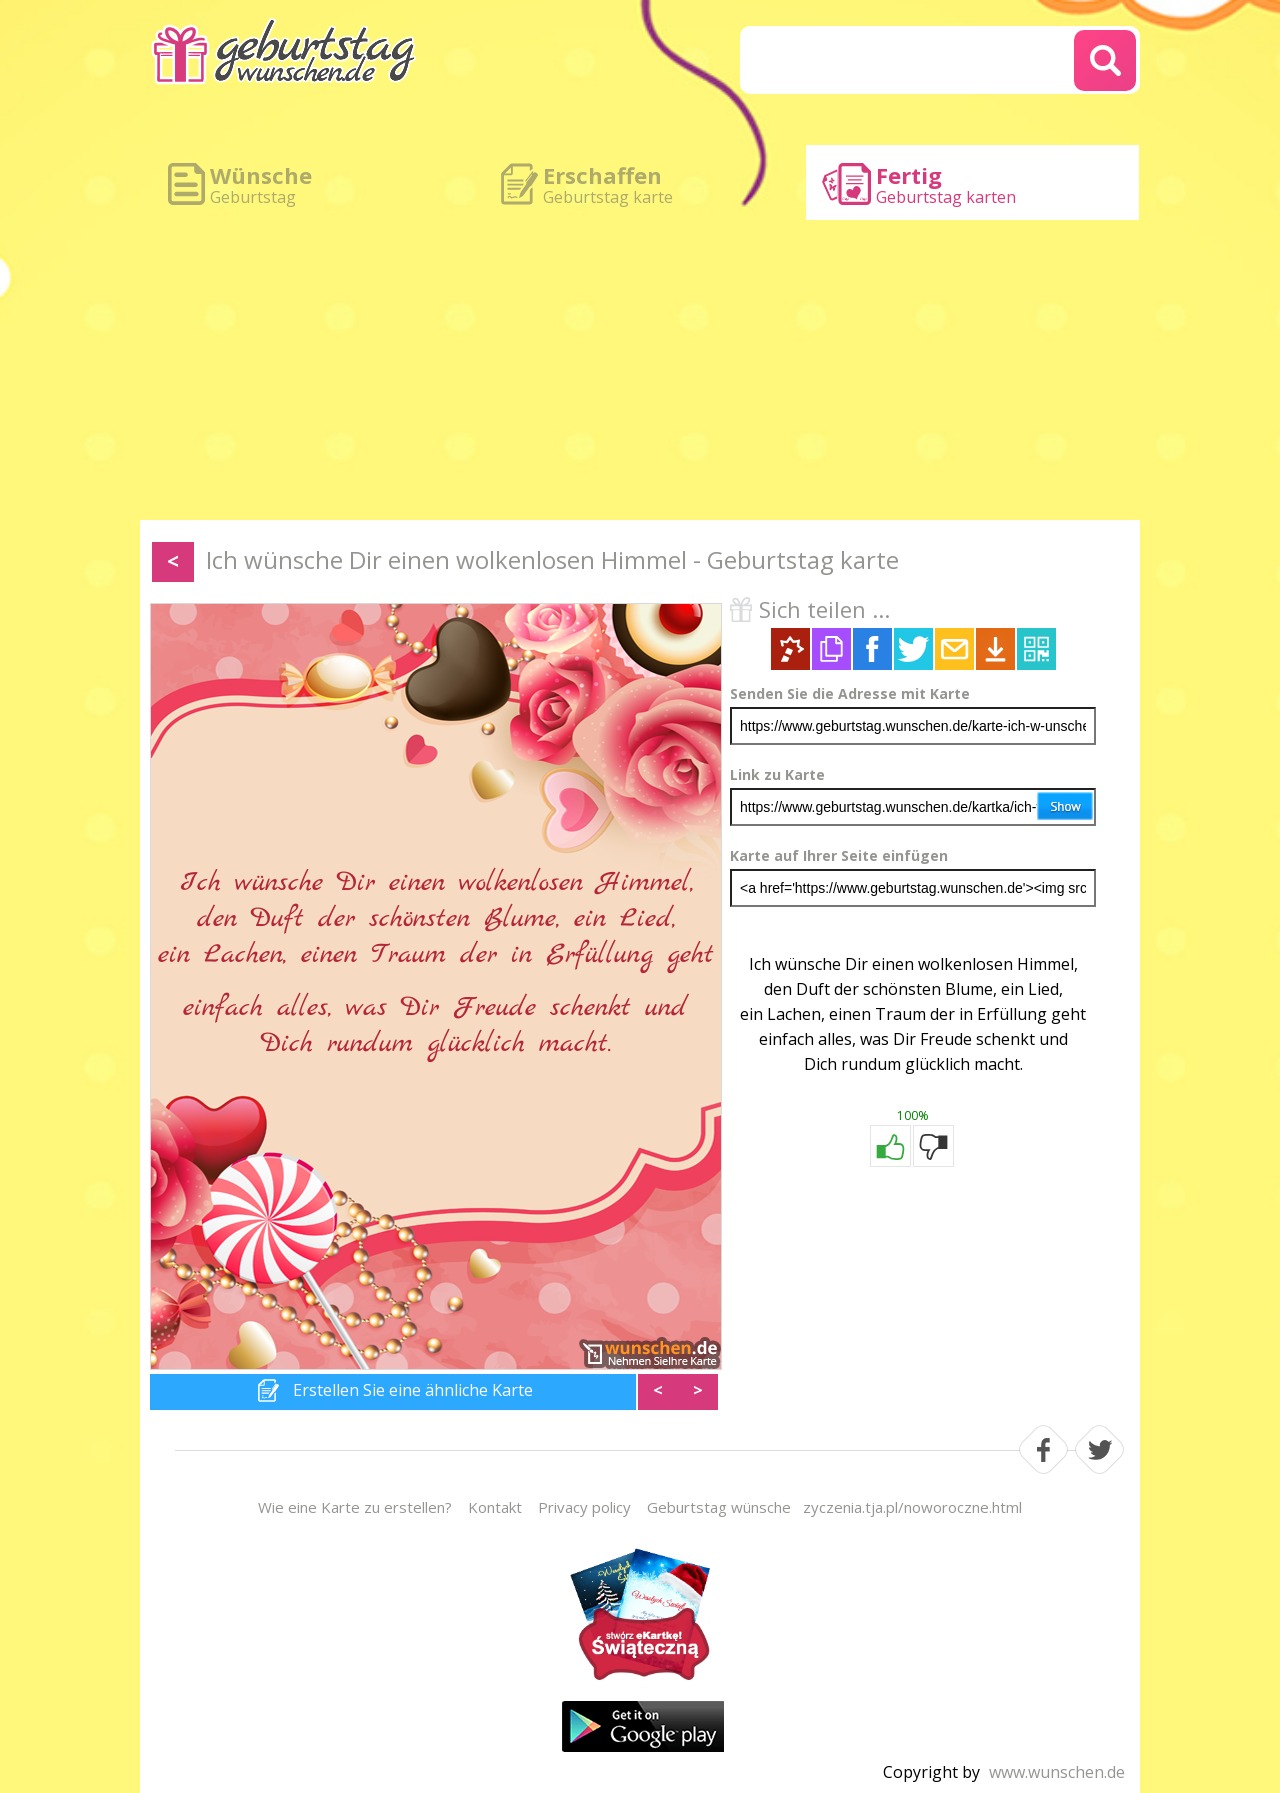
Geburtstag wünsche (719, 1507)
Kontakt (495, 1507)
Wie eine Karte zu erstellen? (355, 1507)
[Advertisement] (640, 370)
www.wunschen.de (1057, 1772)
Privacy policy (584, 1507)
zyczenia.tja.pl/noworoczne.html (912, 1507)
